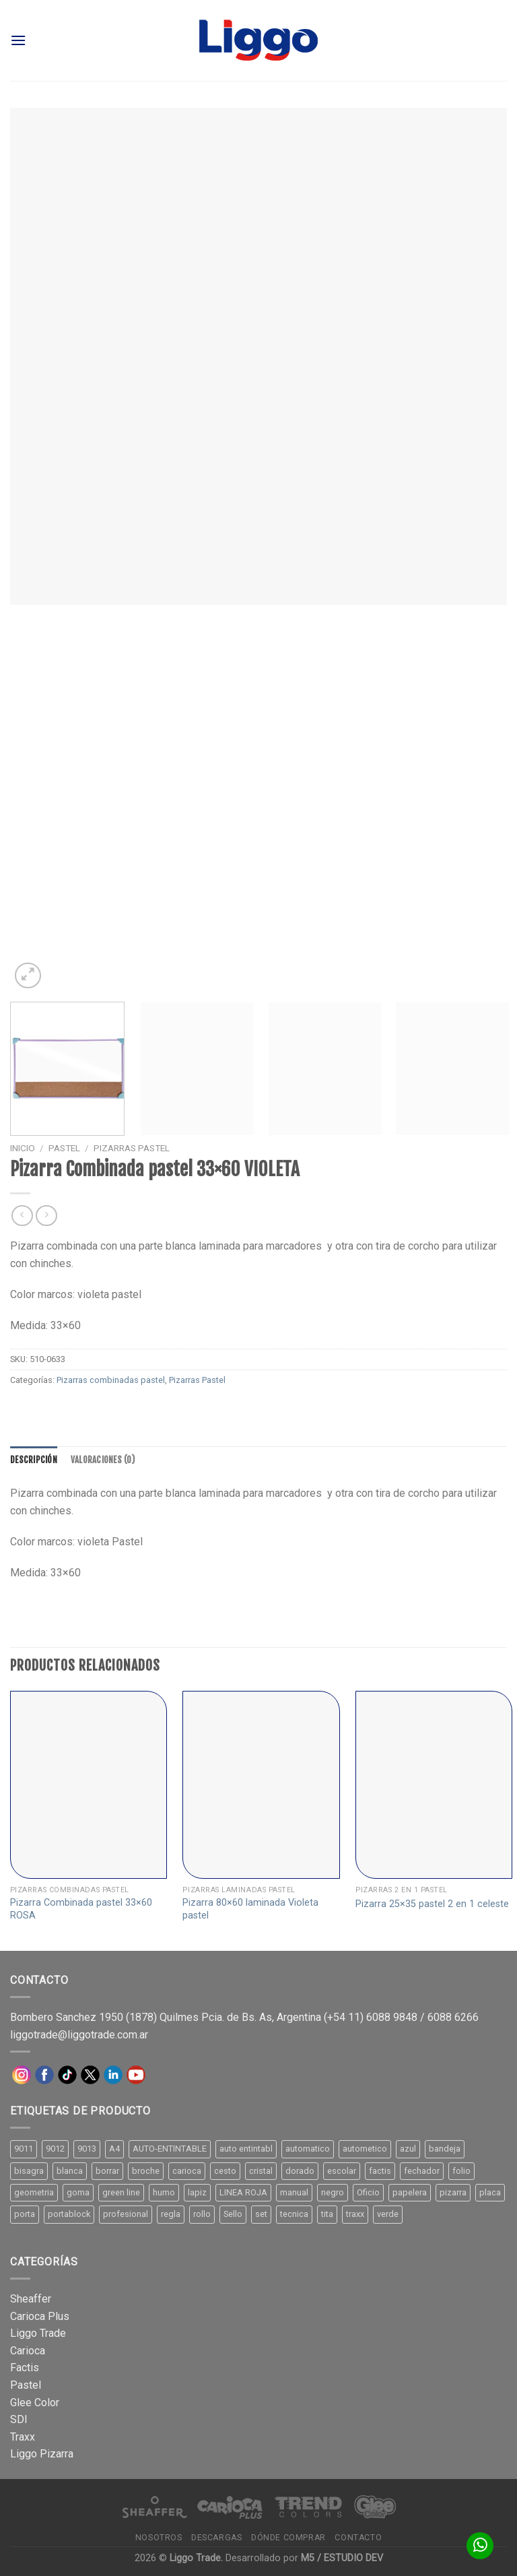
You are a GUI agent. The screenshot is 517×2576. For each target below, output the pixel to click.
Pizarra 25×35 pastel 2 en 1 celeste (432, 1904)
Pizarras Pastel (132, 1147)
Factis (24, 2367)
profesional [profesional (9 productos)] (125, 2214)
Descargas (216, 2537)
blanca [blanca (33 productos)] (70, 2171)
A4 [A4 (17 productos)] (114, 2149)
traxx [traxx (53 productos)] (355, 2214)
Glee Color (34, 2402)
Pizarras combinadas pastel (111, 1380)
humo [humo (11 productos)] (164, 2192)
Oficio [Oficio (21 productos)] (368, 2192)
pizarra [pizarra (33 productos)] (453, 2192)
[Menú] (18, 40)
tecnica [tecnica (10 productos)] (294, 2214)
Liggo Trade (38, 2333)
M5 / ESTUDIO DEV (342, 2558)
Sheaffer (30, 2298)
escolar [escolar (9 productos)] (341, 2171)
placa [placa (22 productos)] (490, 2192)
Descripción (33, 1459)
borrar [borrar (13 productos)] (107, 2171)
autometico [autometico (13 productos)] (365, 2149)
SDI (19, 2419)
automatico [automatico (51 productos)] (307, 2149)
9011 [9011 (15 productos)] (23, 2149)
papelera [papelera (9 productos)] (409, 2192)
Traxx (22, 2436)
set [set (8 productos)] (261, 2214)
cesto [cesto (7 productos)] (225, 2171)
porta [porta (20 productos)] (24, 2214)
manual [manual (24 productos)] (294, 2192)
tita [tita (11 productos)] (327, 2214)
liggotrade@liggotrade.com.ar (79, 2034)
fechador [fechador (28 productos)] (422, 2171)
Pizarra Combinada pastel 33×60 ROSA (81, 1909)
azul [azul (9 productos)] (408, 2149)
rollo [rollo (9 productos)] (202, 2214)
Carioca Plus (39, 2316)
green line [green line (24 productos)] (121, 2192)
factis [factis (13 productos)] (380, 2171)
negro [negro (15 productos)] (332, 2192)
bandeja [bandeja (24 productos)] (444, 2149)
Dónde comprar (288, 2537)
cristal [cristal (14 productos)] (261, 2171)
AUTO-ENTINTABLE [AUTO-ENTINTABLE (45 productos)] (170, 2149)
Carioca (27, 2350)
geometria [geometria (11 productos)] (34, 2192)
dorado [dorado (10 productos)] (299, 2171)
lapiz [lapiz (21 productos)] (197, 2192)
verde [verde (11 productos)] (388, 2214)
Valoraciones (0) (103, 1459)
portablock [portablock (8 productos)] (69, 2214)
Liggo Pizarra (41, 2453)
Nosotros (158, 2537)
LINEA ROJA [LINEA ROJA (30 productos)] (243, 2192)
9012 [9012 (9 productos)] (55, 2149)
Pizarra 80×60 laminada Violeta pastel (250, 1909)
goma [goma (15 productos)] (78, 2192)
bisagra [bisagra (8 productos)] (29, 2171)
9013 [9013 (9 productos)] (86, 2149)
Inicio (22, 1147)
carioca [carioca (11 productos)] (186, 2171)
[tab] (33, 1459)
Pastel (64, 1147)
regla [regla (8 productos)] (170, 2214)
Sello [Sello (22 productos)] (232, 2214)
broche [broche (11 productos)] (146, 2171)
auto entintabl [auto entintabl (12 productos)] (246, 2149)
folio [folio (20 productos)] (461, 2171)
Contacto (358, 2537)
